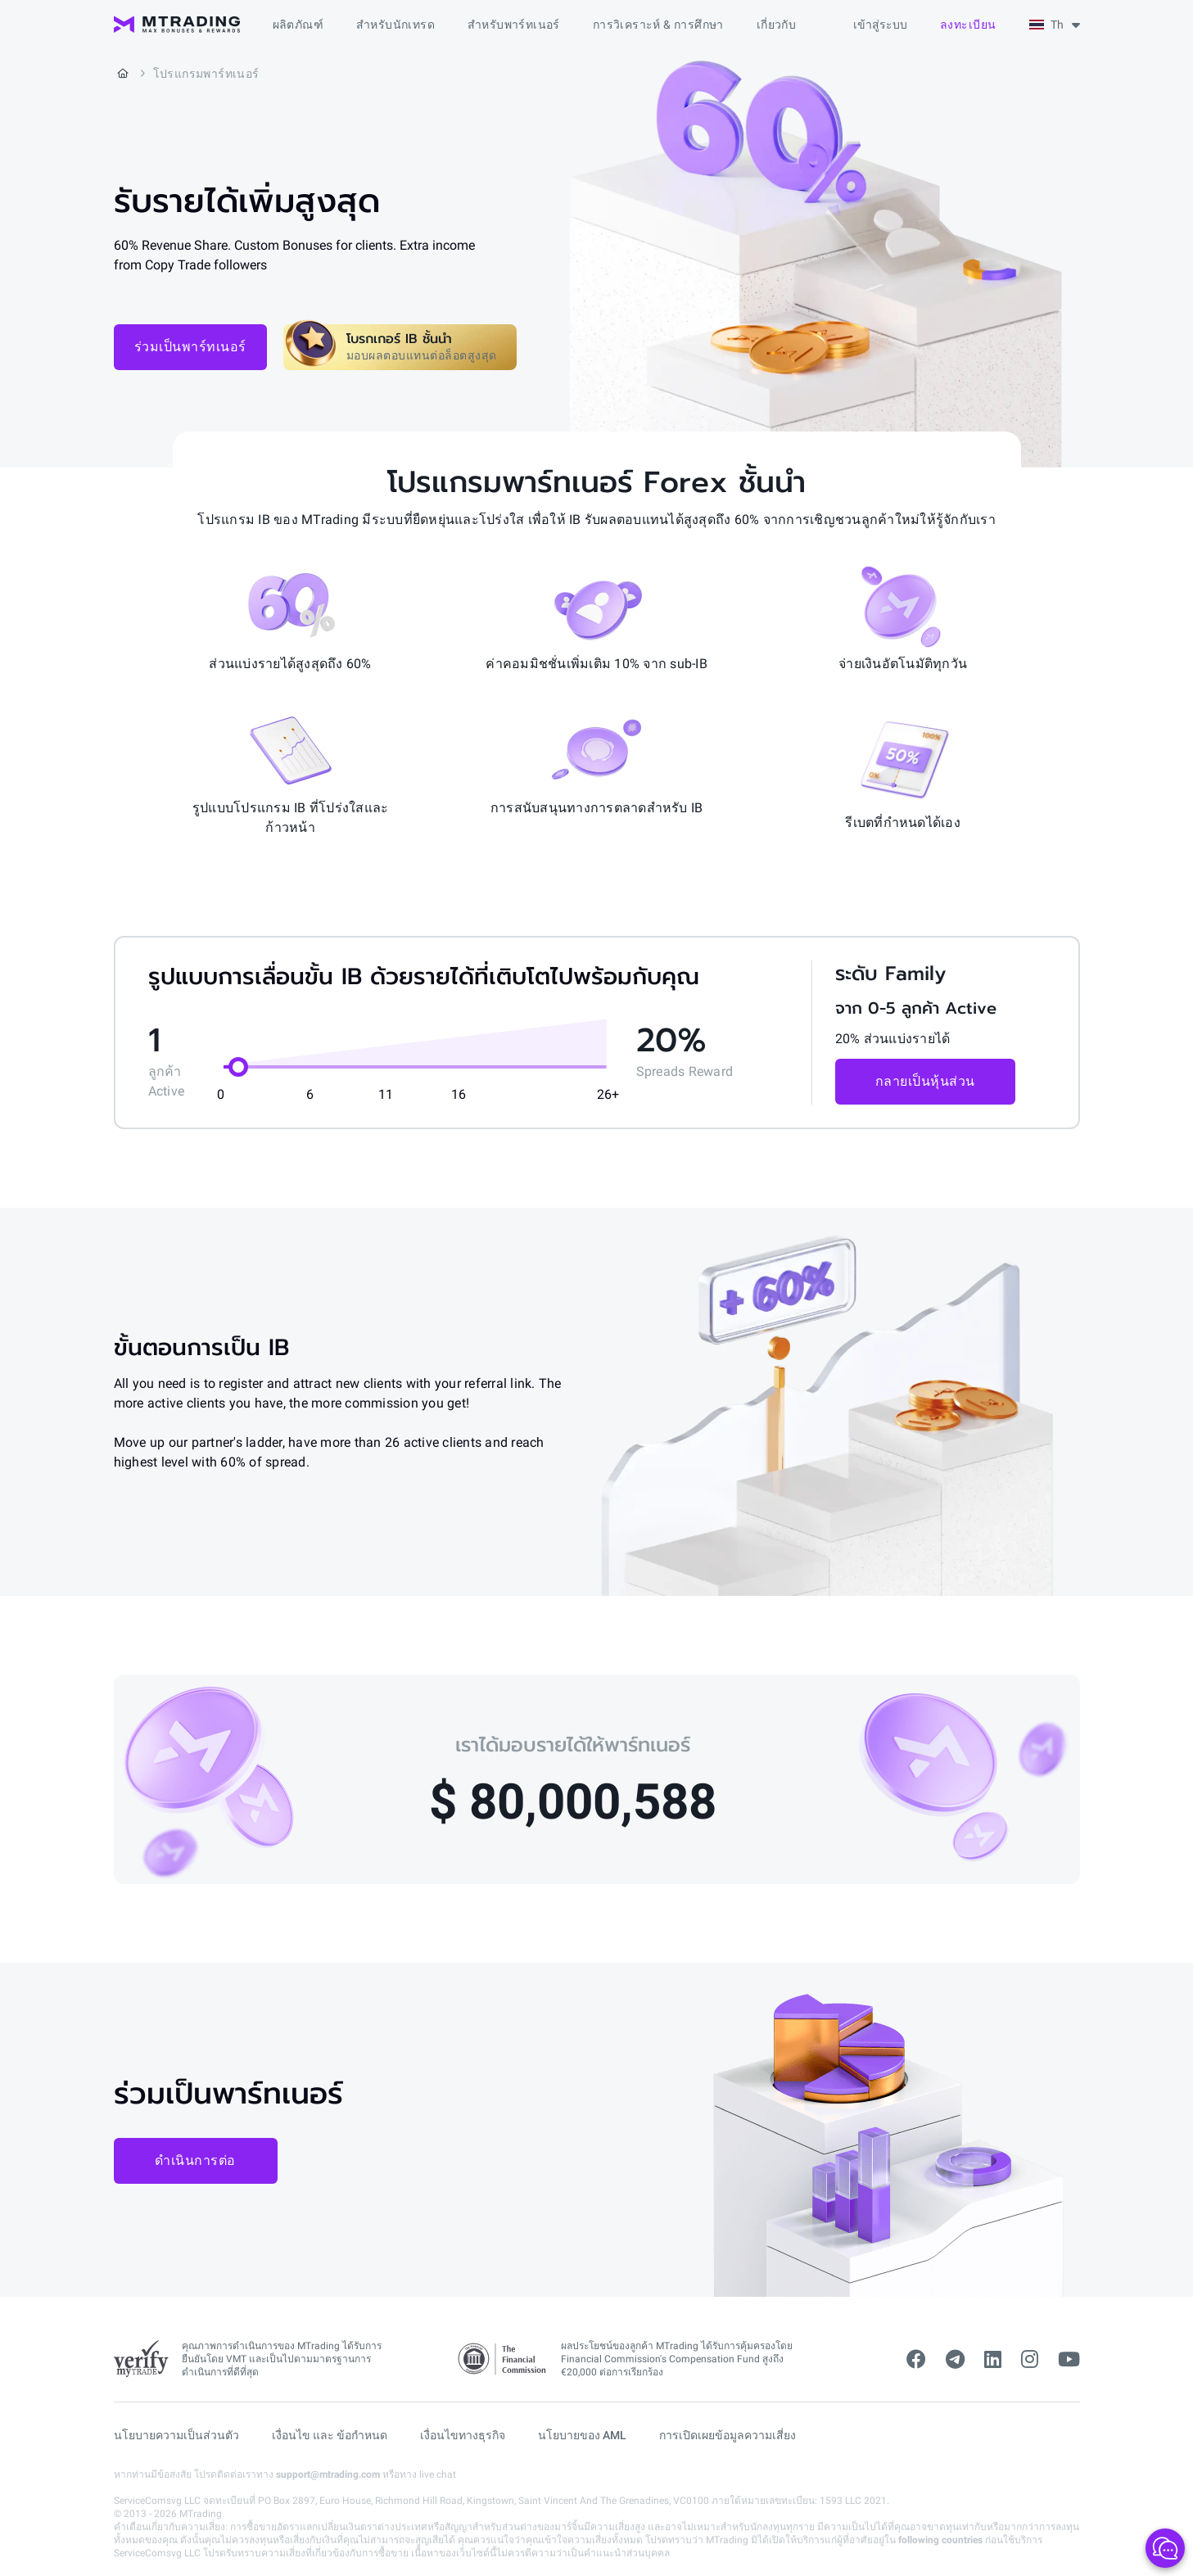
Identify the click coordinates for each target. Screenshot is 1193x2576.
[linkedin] (992, 2359)
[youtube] (1069, 2359)
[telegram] (955, 2359)
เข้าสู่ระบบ (880, 24)
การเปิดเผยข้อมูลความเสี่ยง (727, 2435)
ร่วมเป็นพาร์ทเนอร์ (190, 347)
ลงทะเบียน (968, 24)
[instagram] (1029, 2359)
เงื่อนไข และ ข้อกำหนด (329, 2435)
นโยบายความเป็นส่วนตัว (176, 2435)
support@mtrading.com (328, 2474)
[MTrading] (177, 25)
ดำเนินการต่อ (195, 2160)
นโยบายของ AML (582, 2435)
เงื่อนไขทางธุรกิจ (462, 2435)
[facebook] (916, 2359)
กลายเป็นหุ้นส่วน (925, 1081)
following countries (940, 2540)
